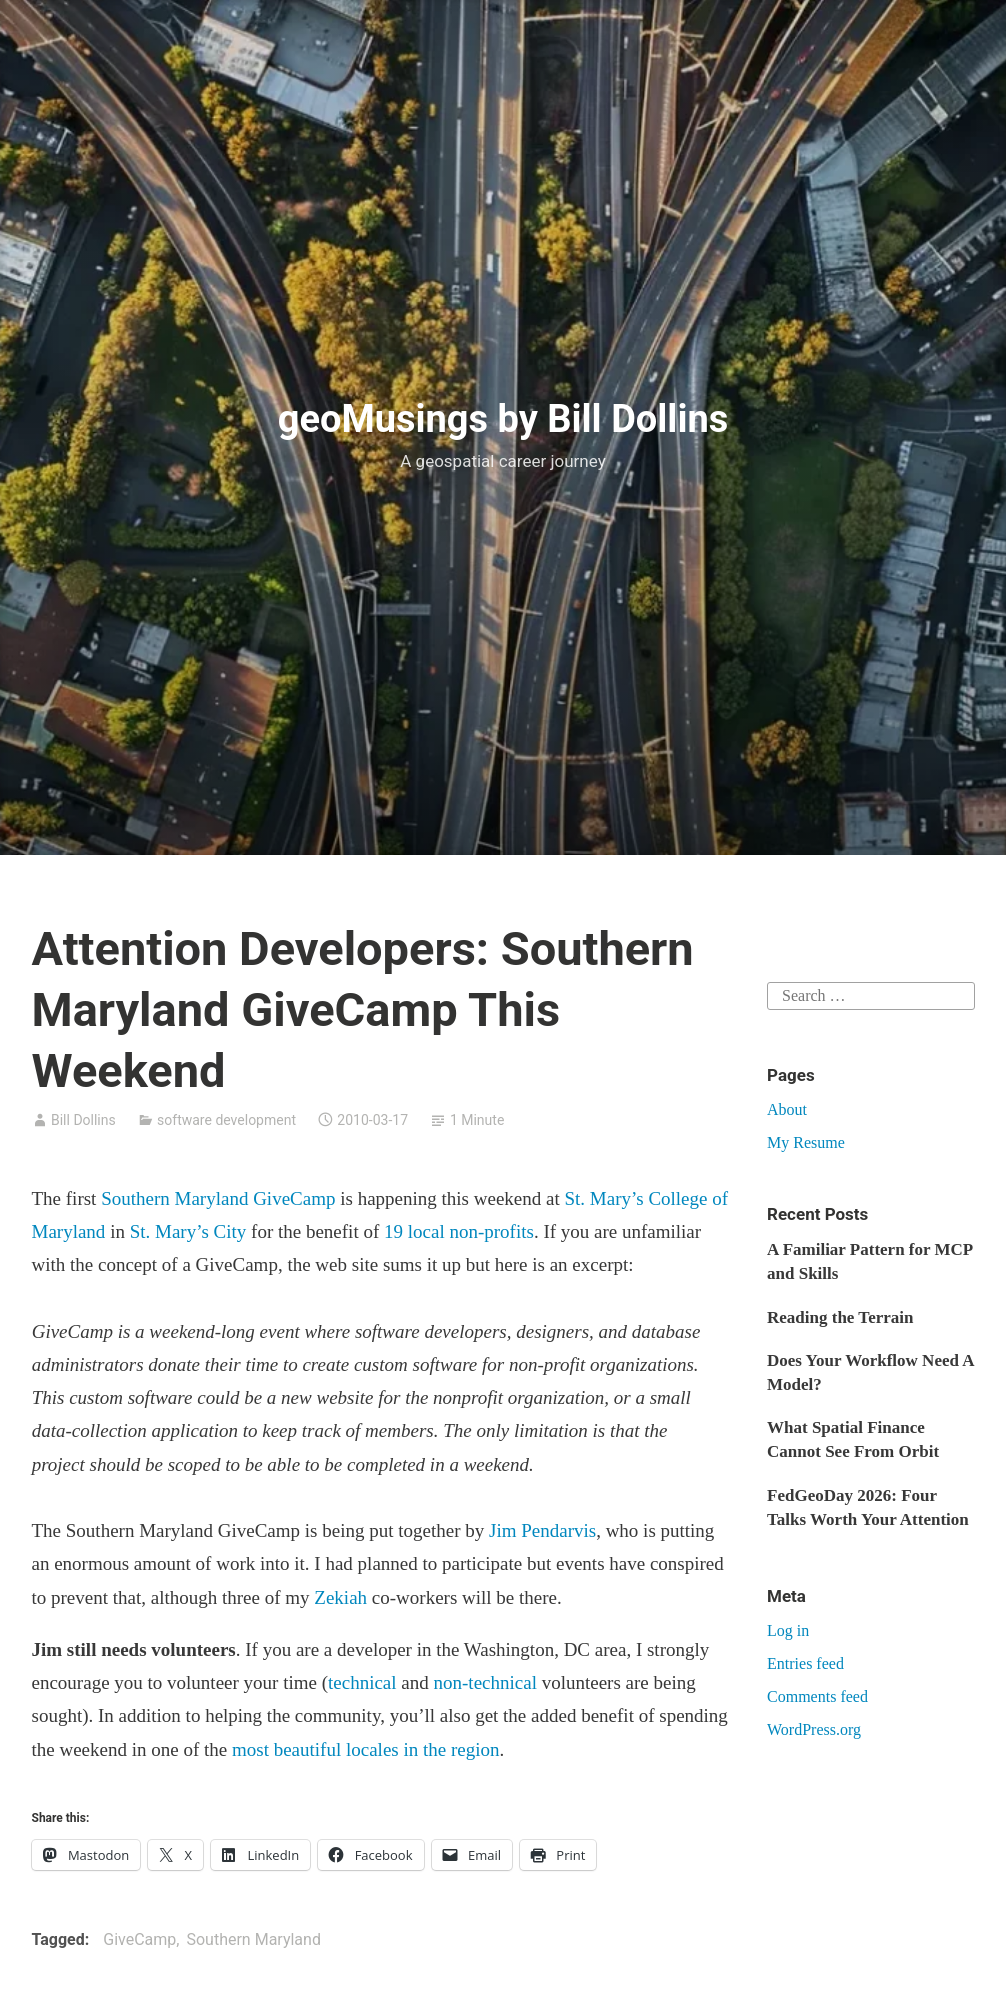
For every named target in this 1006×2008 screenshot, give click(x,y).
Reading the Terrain (840, 1317)
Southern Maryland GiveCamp (218, 1198)
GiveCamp (139, 1939)
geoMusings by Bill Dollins (503, 419)
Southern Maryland (253, 1939)
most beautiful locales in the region (366, 1749)
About (787, 1109)
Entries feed (805, 1663)
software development (226, 1120)
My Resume (806, 1142)
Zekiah (340, 1597)
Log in (788, 1630)
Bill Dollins (83, 1120)
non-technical (485, 1682)
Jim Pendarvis (542, 1530)
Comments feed (817, 1696)
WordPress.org (814, 1729)
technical (362, 1682)
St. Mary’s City (188, 1231)
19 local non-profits (459, 1231)
